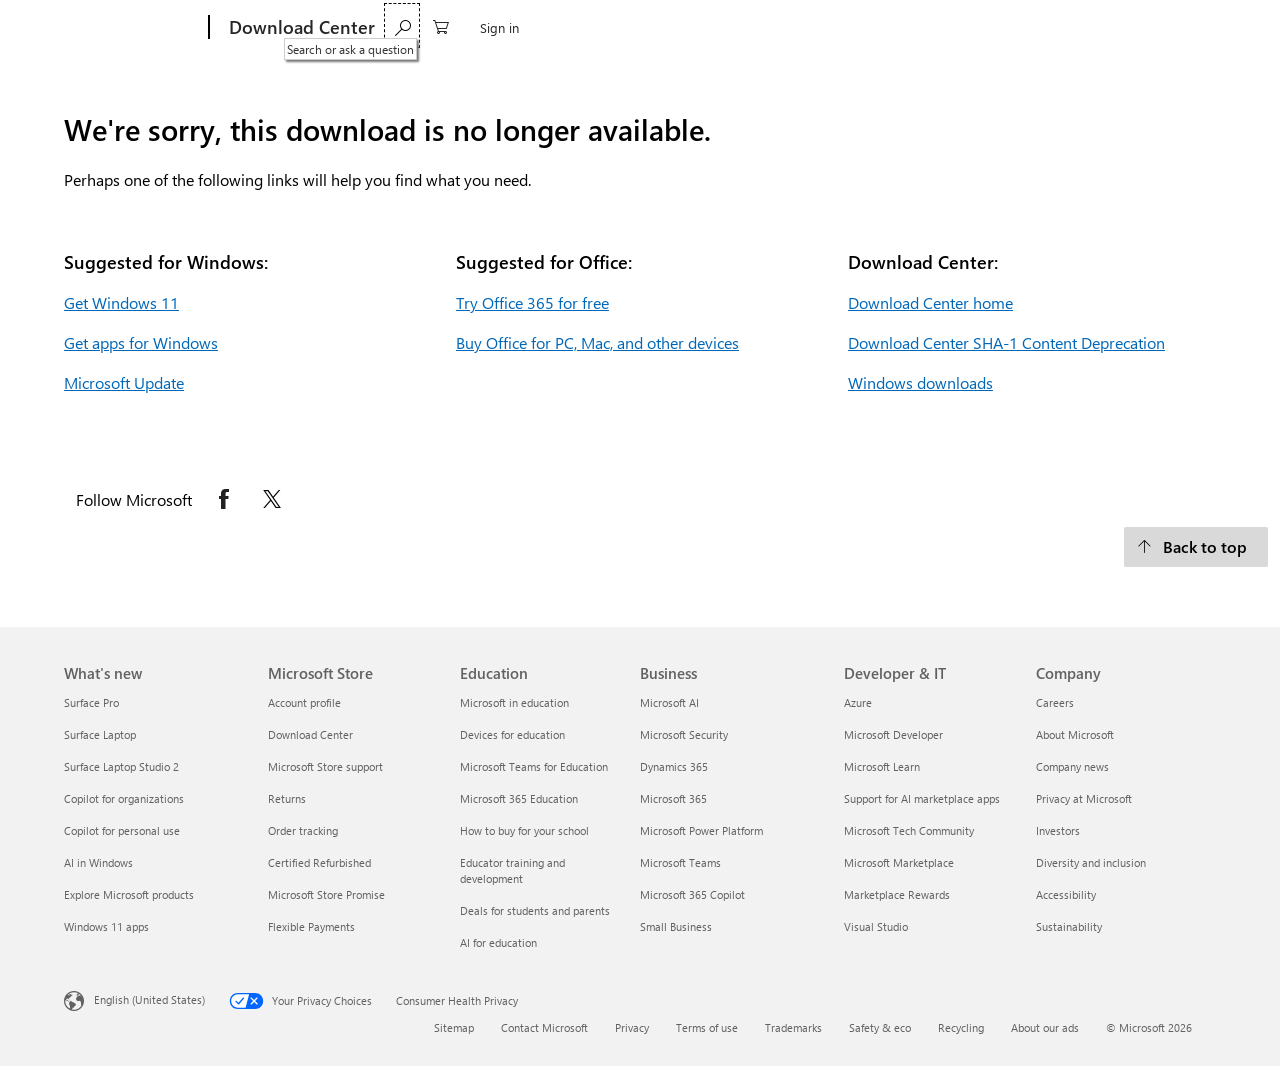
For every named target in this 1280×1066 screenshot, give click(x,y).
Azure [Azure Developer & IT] (858, 702)
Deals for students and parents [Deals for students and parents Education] (535, 910)
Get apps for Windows (141, 342)
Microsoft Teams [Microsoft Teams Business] (680, 862)
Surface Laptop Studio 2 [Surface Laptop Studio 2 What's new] (121, 766)
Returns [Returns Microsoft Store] (287, 798)
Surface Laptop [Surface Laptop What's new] (100, 734)
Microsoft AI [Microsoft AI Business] (669, 702)
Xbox (760, 27)
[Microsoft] (132, 28)
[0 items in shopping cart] (1133, 25)
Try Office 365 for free (532, 302)
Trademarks (793, 1027)
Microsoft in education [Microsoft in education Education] (514, 702)
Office (484, 27)
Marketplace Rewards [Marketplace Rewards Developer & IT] (897, 894)
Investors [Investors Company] (1058, 830)
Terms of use (707, 1027)
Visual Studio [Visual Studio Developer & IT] (876, 926)
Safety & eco (880, 1027)
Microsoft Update (124, 382)
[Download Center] (300, 28)
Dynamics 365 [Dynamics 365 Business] (674, 766)
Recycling (961, 1027)
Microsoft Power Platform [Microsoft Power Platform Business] (701, 830)
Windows (418, 27)
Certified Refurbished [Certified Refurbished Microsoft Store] (319, 862)
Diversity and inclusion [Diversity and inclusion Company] (1091, 862)
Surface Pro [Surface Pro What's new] (91, 702)
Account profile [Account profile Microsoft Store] (304, 702)
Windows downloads (920, 382)
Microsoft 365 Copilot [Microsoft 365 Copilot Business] (692, 894)
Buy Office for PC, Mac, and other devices (597, 342)
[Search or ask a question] (1094, 25)
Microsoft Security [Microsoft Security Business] (684, 734)
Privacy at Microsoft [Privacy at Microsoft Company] (1084, 798)
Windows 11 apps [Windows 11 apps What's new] (106, 926)
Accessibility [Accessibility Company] (1066, 894)
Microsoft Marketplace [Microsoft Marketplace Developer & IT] (899, 862)
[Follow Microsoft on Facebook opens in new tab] (224, 499)
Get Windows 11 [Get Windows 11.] (121, 302)
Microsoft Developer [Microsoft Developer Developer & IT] (893, 734)
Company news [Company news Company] (1072, 766)
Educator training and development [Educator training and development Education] (512, 870)
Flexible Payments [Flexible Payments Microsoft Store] (311, 926)
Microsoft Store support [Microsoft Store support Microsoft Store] (325, 766)
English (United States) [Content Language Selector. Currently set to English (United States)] (149, 999)
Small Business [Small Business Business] (676, 926)
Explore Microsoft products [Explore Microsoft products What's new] (129, 894)
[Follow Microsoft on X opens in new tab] (272, 499)
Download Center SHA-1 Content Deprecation (1006, 342)
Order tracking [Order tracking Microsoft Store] (303, 830)
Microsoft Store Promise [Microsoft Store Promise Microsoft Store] (326, 894)
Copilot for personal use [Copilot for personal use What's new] (122, 830)
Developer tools (676, 27)
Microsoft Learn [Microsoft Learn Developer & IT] (882, 766)
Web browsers (565, 27)
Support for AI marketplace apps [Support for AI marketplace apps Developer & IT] (922, 798)
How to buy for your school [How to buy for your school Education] (524, 830)
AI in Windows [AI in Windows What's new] (98, 862)
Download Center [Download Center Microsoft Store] (310, 734)
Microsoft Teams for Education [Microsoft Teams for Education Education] (534, 766)
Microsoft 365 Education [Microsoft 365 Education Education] (519, 798)
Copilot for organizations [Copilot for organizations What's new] (124, 798)
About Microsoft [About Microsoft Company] (1075, 734)
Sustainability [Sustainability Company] (1069, 926)
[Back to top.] (1196, 547)
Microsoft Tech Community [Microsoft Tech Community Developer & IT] (909, 830)
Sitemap (454, 1027)
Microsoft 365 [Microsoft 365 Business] (673, 798)
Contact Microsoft (544, 1027)
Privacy (632, 1027)
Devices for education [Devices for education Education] (512, 734)
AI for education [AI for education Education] (498, 942)
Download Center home (930, 302)
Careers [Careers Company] (1055, 702)
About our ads (1045, 1027)
